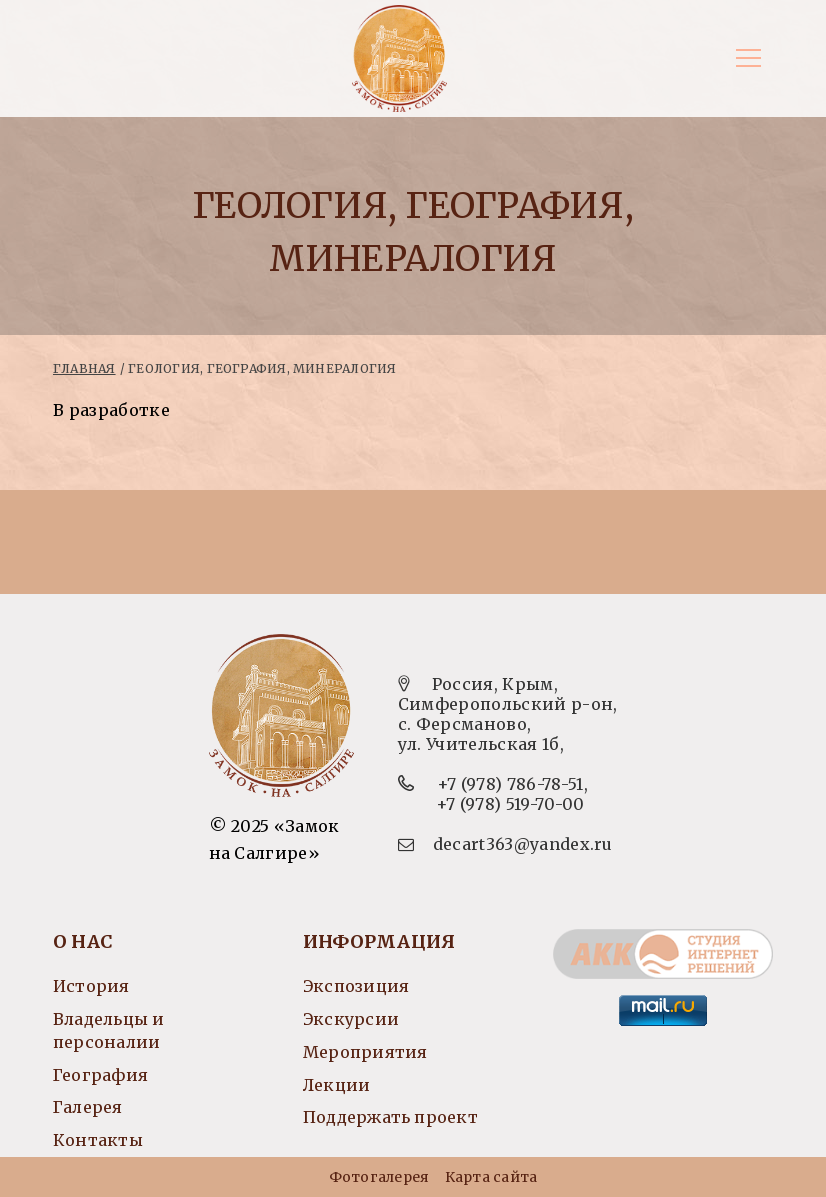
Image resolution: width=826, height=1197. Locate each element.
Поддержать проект (390, 1117)
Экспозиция (356, 986)
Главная (84, 368)
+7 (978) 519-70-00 (510, 804)
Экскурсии (351, 1019)
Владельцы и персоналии (108, 1030)
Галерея (88, 1107)
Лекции (336, 1085)
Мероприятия (365, 1052)
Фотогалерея (379, 1177)
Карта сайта (491, 1177)
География (100, 1075)
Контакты (98, 1140)
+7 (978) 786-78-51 (510, 784)
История (91, 986)
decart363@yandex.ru (523, 844)
